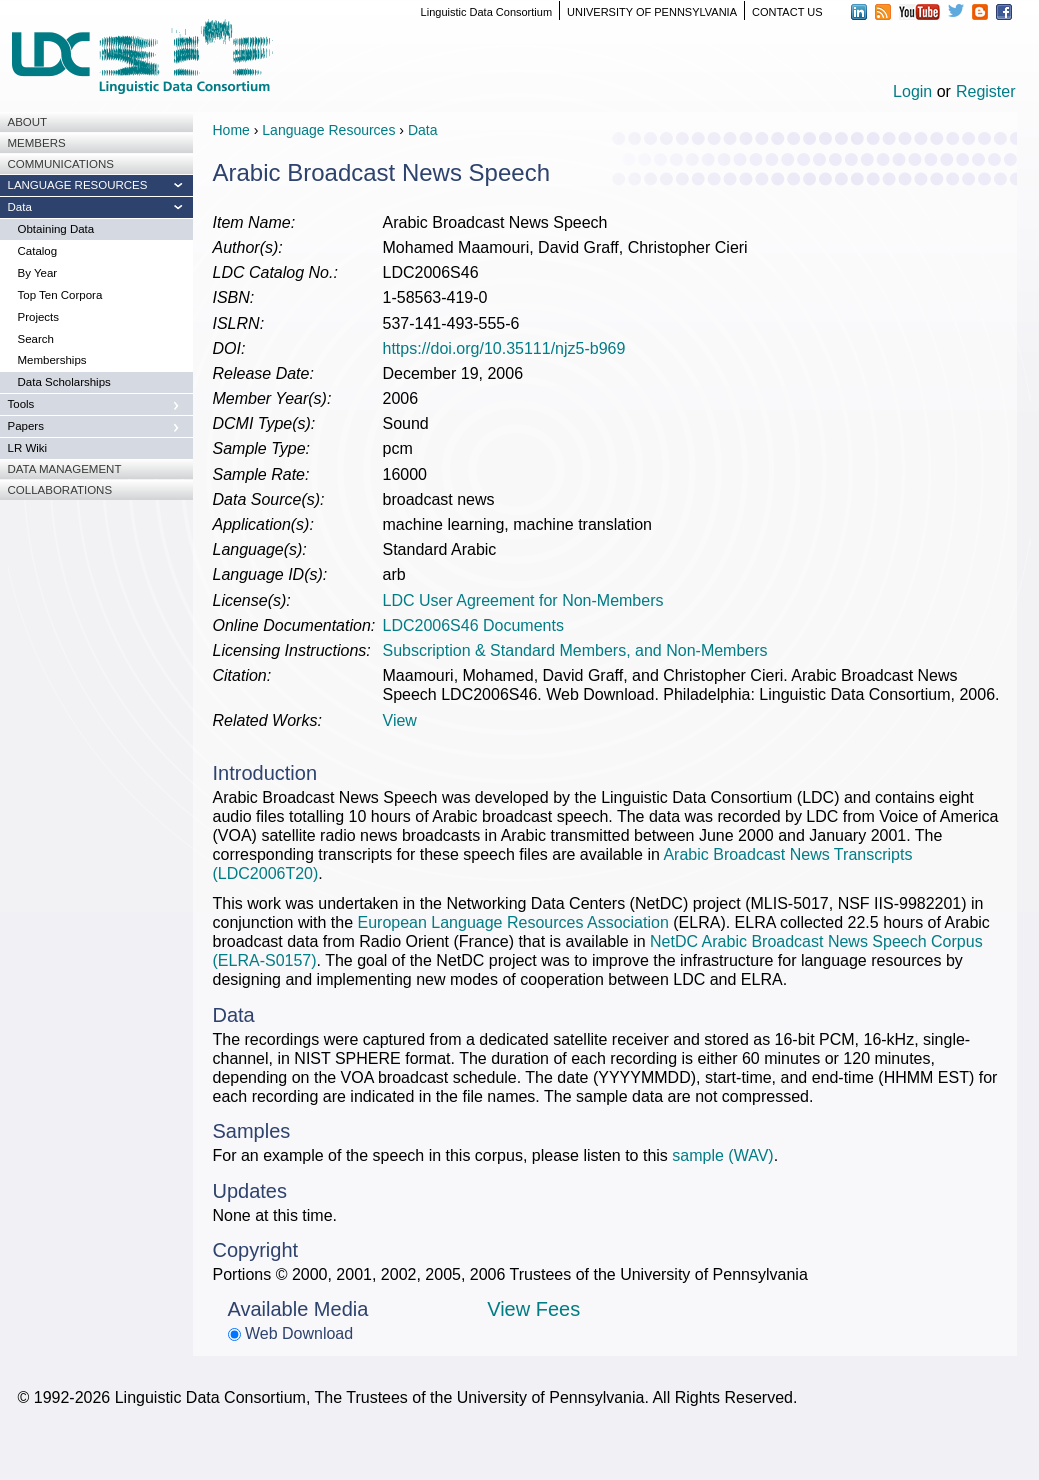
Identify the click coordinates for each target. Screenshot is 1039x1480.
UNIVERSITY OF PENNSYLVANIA (652, 12)
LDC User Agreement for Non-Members (523, 600)
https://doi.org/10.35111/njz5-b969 (504, 348)
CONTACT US (787, 12)
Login (912, 91)
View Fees (533, 1309)
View (400, 720)
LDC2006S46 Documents (473, 625)
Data (423, 130)
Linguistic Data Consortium (486, 12)
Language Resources (328, 130)
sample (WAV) (722, 1155)
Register (986, 91)
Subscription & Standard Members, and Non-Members (575, 650)
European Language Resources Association (512, 922)
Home (231, 130)
